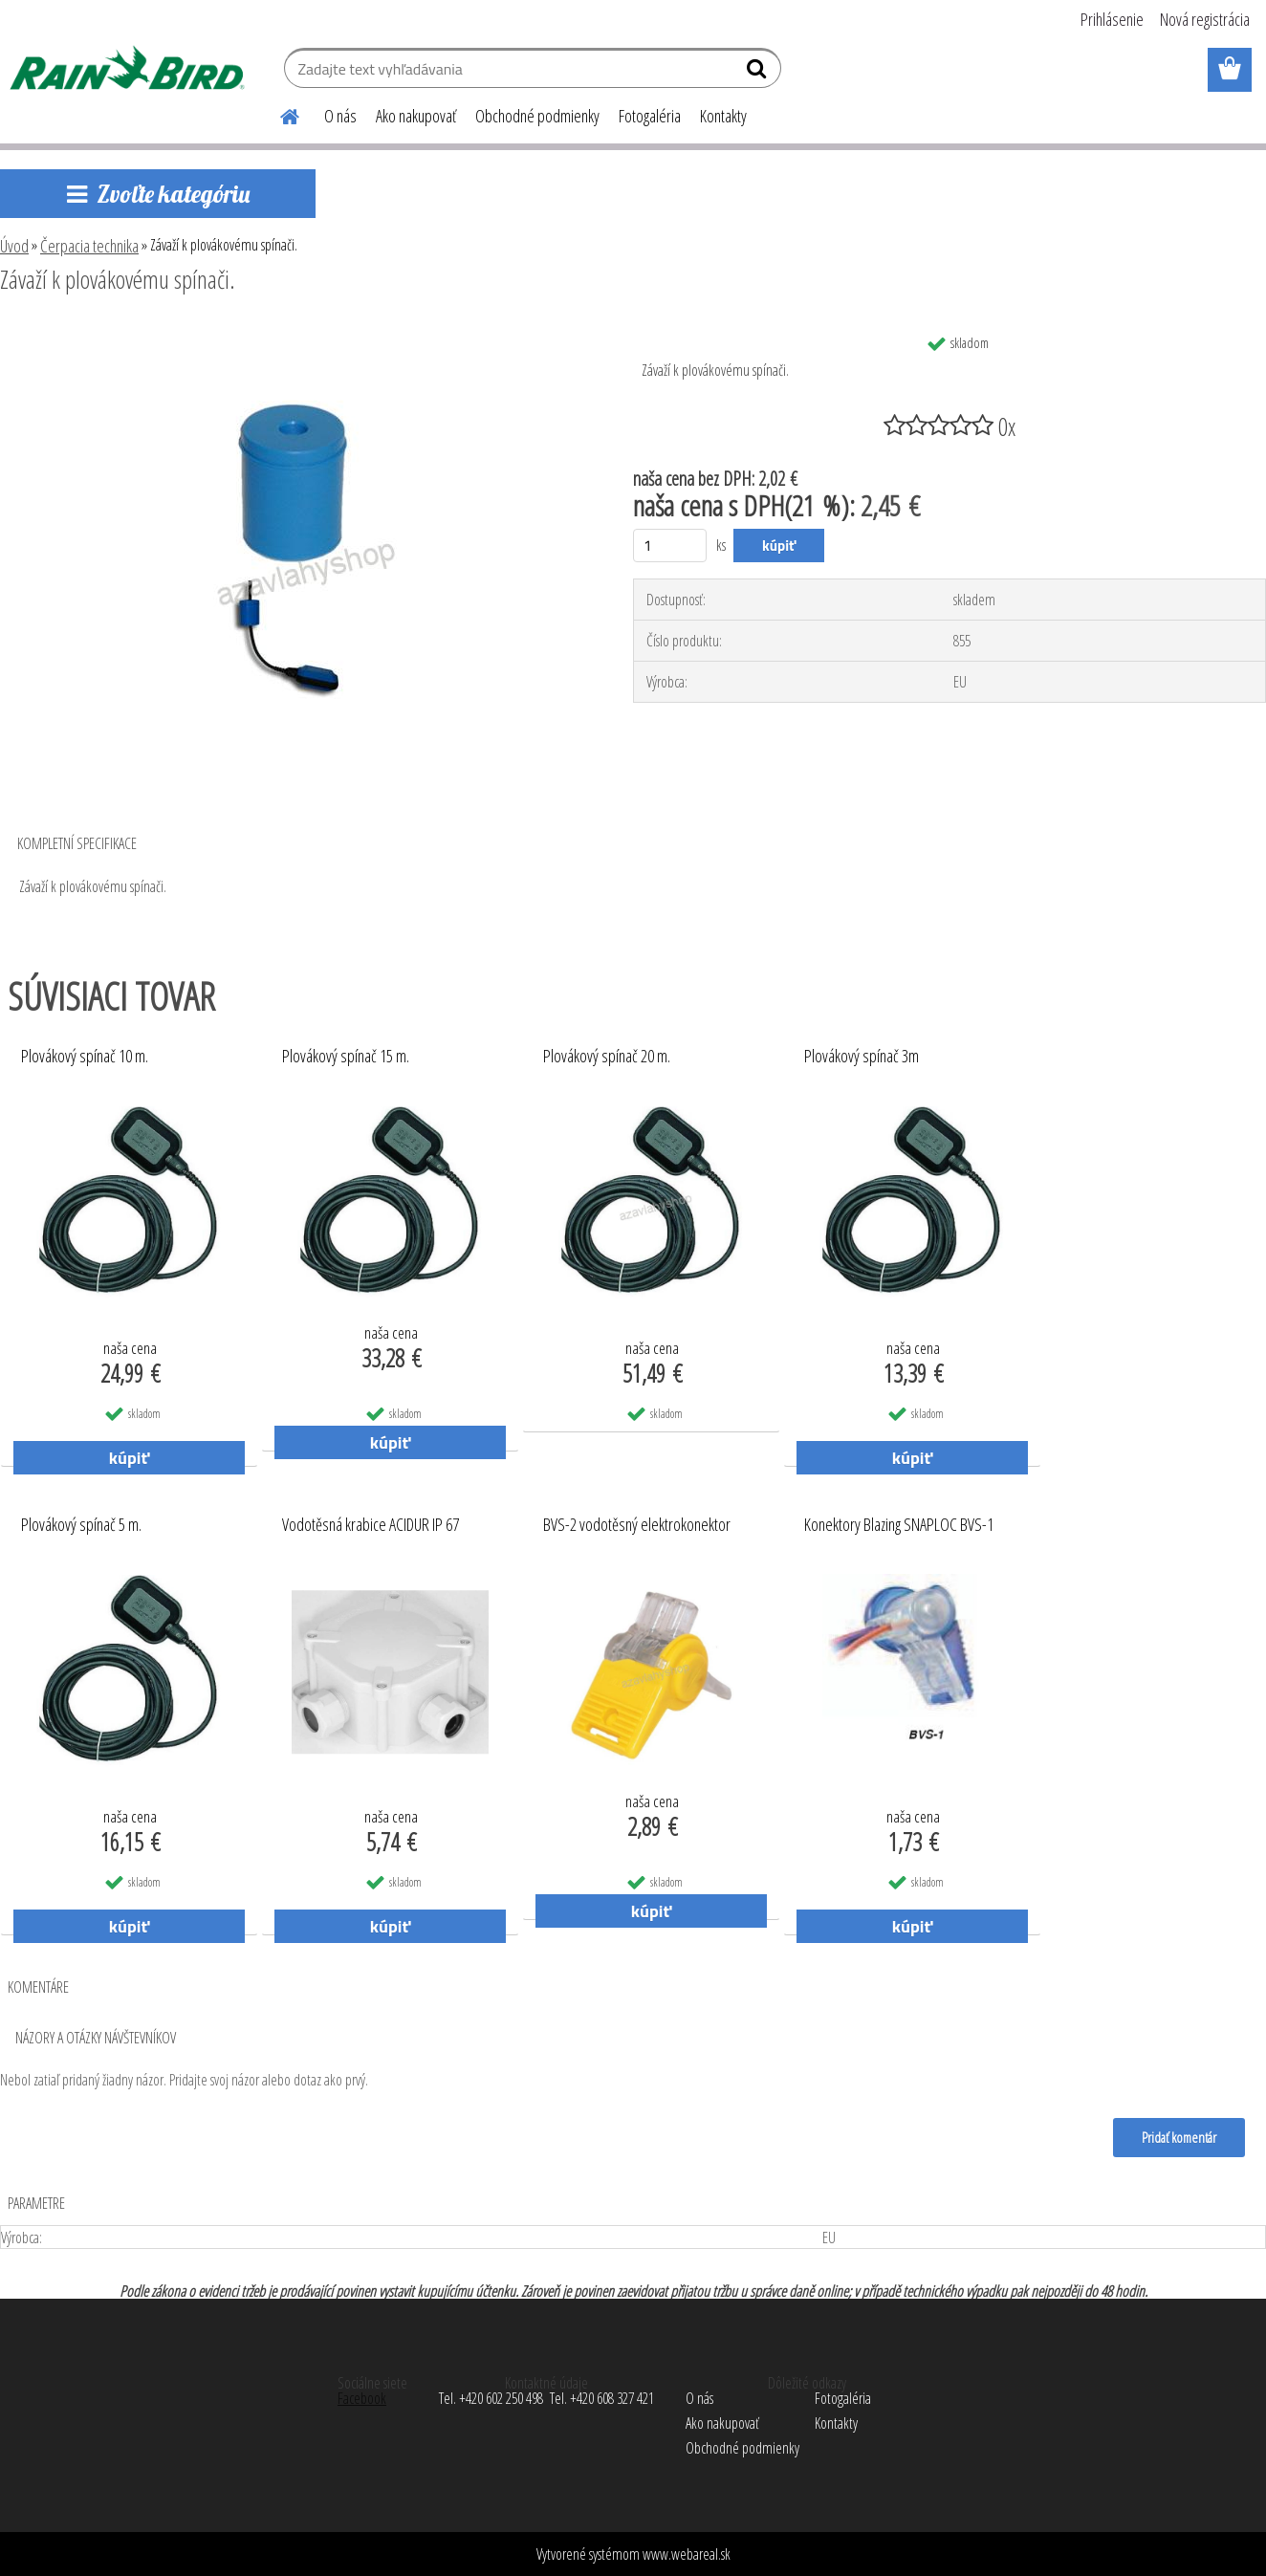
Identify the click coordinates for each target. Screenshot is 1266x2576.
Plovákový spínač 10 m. (84, 1056)
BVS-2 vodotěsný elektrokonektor (637, 1525)
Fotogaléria (650, 115)
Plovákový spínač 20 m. (606, 1056)
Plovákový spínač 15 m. (345, 1056)
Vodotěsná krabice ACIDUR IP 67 (370, 1525)
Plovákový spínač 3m (861, 1056)
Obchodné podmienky (537, 115)
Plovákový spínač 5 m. (81, 1525)
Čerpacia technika (89, 245)
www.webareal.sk (687, 2554)
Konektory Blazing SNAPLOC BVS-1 (898, 1525)
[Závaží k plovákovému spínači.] (294, 331)
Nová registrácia (1205, 19)
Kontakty (723, 115)
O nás (340, 115)
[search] (758, 73)
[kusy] (670, 545)
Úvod (14, 245)
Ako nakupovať (416, 115)
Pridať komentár (1179, 2137)
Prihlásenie (1112, 19)
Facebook (362, 2398)
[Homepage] (278, 114)
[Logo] (131, 71)
